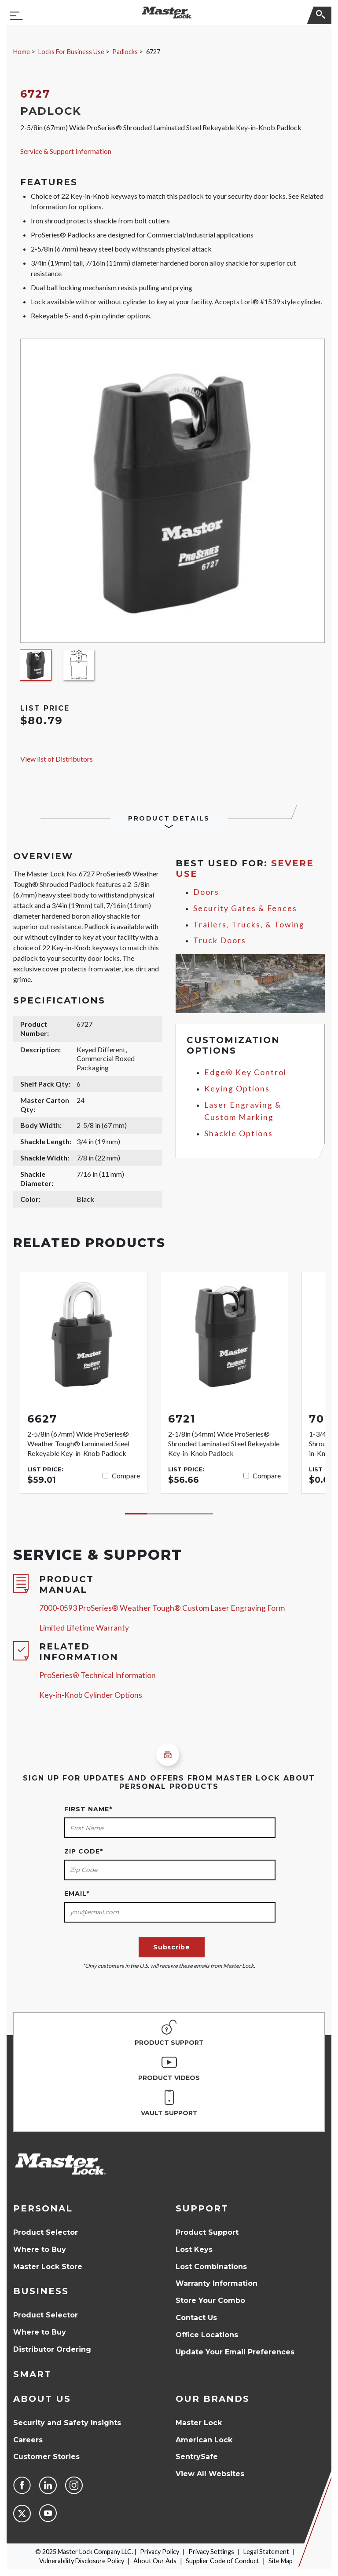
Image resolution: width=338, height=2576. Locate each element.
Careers (28, 2440)
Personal (43, 2208)
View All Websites (210, 2474)
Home (21, 51)
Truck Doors (219, 940)
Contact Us (196, 2317)
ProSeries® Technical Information (97, 1675)
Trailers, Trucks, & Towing (249, 924)
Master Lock (199, 2423)
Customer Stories (46, 2456)
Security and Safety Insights (67, 2423)
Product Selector (45, 2232)
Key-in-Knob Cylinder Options (90, 1695)
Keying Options (237, 1088)
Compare (126, 1475)
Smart (32, 2374)
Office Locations (207, 2335)
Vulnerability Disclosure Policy (81, 2561)
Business (41, 2291)
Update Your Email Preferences (235, 2352)
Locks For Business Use (71, 51)
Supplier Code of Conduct (222, 2561)
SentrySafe (197, 2456)
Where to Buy (39, 2249)
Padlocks (125, 51)
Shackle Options (238, 1133)
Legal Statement (266, 2551)
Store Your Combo (210, 2300)
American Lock (204, 2440)
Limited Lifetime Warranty (84, 1627)
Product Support (207, 2232)
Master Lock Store (47, 2266)
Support (202, 2208)
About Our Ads (154, 2561)
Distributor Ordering (52, 2349)
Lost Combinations (211, 2266)
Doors (206, 892)
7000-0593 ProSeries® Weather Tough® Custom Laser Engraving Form (162, 1608)
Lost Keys (194, 2249)
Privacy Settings (211, 2551)
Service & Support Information (65, 151)
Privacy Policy (159, 2551)
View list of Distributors (56, 759)
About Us (42, 2399)
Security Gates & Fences (245, 908)
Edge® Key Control (245, 1072)
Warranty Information (216, 2283)
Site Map (280, 2561)
